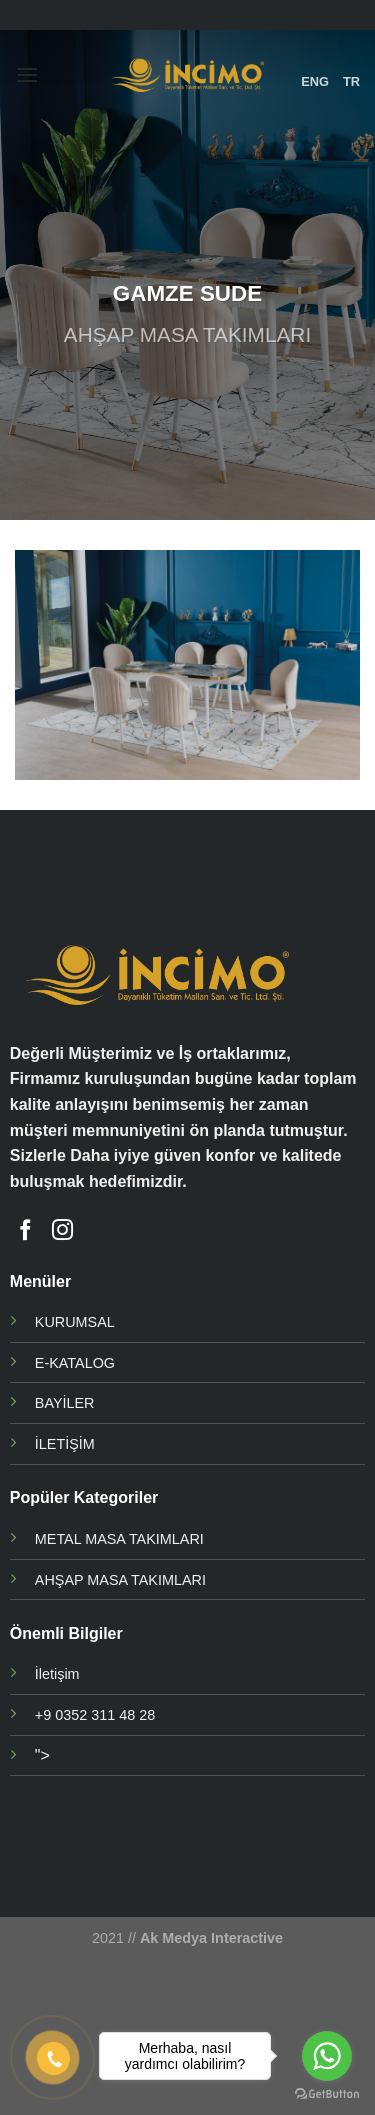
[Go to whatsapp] (327, 2056)
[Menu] (27, 74)
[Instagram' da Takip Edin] (62, 1231)
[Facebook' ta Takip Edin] (25, 1231)
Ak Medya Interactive (211, 1938)
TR (351, 81)
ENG (315, 81)
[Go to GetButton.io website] (327, 2094)
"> (42, 1755)
